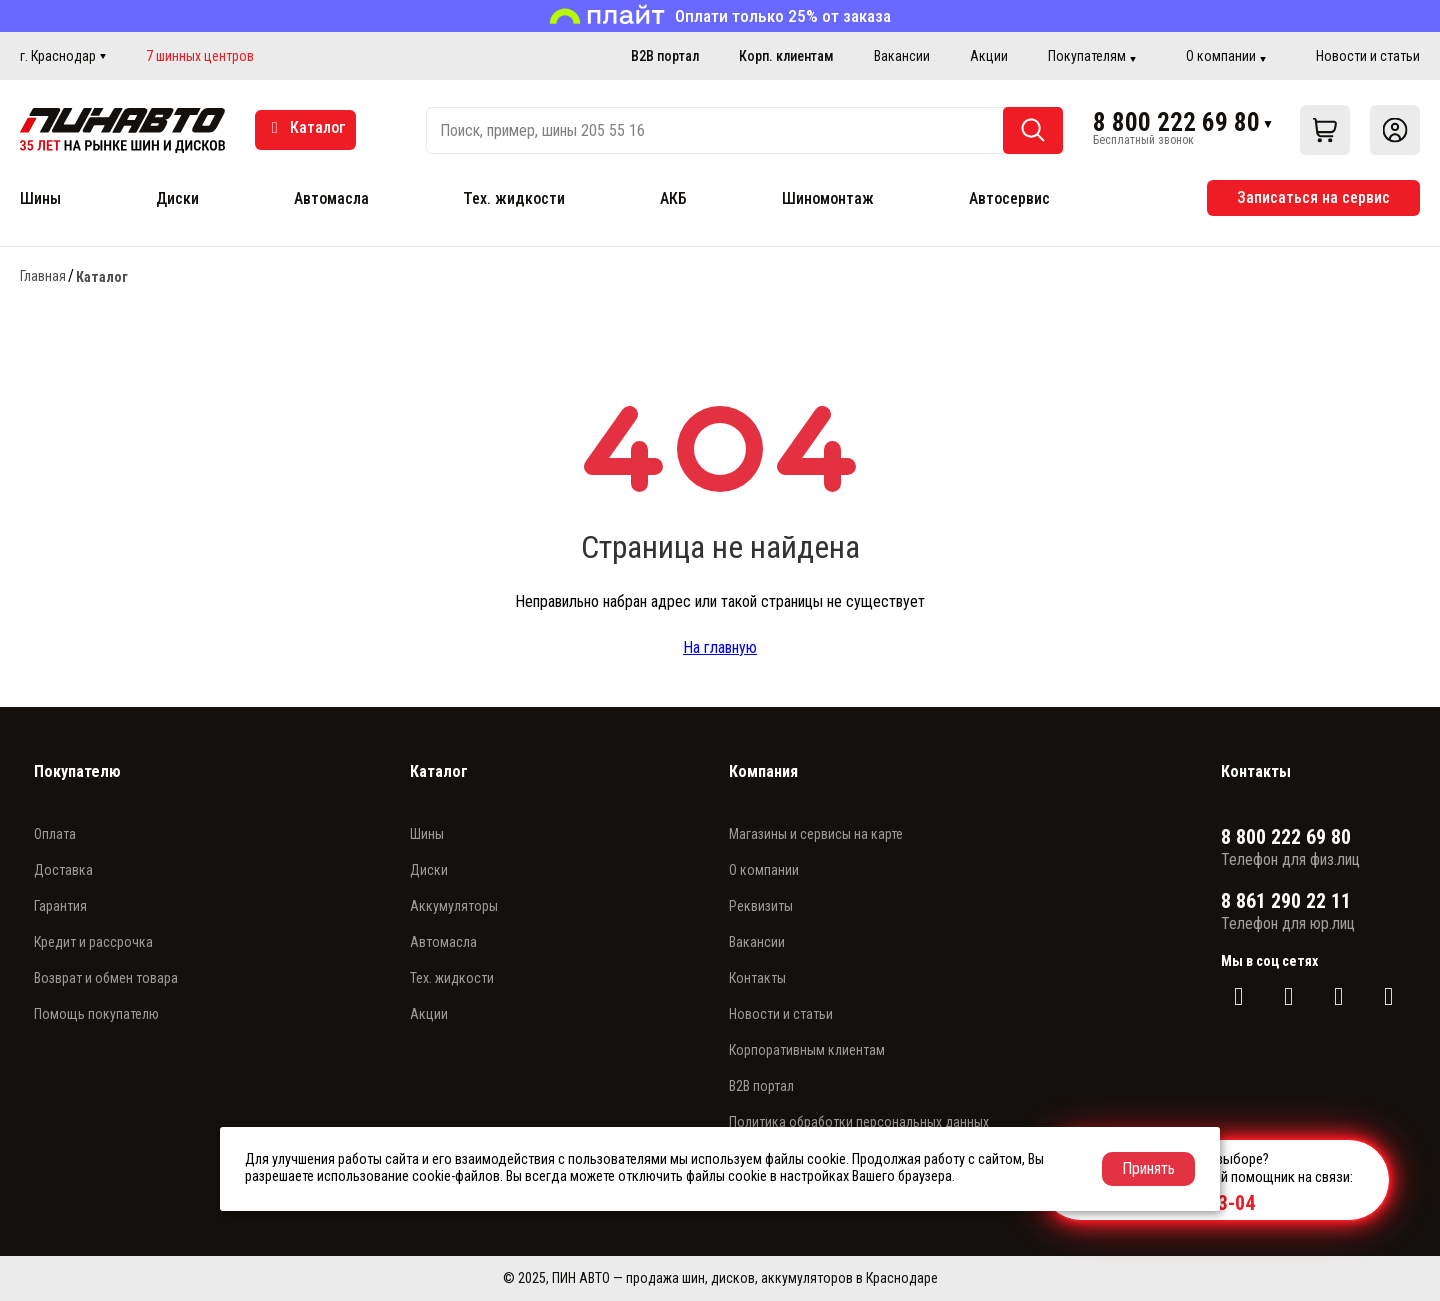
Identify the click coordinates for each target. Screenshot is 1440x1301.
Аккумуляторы (454, 906)
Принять (1148, 1168)
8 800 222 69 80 (1176, 123)
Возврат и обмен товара (106, 978)
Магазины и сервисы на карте (816, 834)
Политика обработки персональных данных (859, 1122)
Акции (989, 56)
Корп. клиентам (786, 56)
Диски (177, 198)
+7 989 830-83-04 (1183, 1203)
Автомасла (331, 198)
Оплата (55, 834)
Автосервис (1009, 198)
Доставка (63, 870)
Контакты (757, 978)
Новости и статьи (1368, 56)
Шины (40, 198)
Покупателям (1087, 56)
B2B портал (665, 56)
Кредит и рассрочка (93, 942)
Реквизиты (761, 906)
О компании (1221, 56)
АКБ (673, 198)
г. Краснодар (58, 56)
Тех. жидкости (514, 198)
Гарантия (60, 906)
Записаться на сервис (1313, 197)
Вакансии (902, 56)
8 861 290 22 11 (1286, 901)
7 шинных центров (200, 56)
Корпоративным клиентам (807, 1050)
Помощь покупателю (96, 1014)
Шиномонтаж (828, 198)
